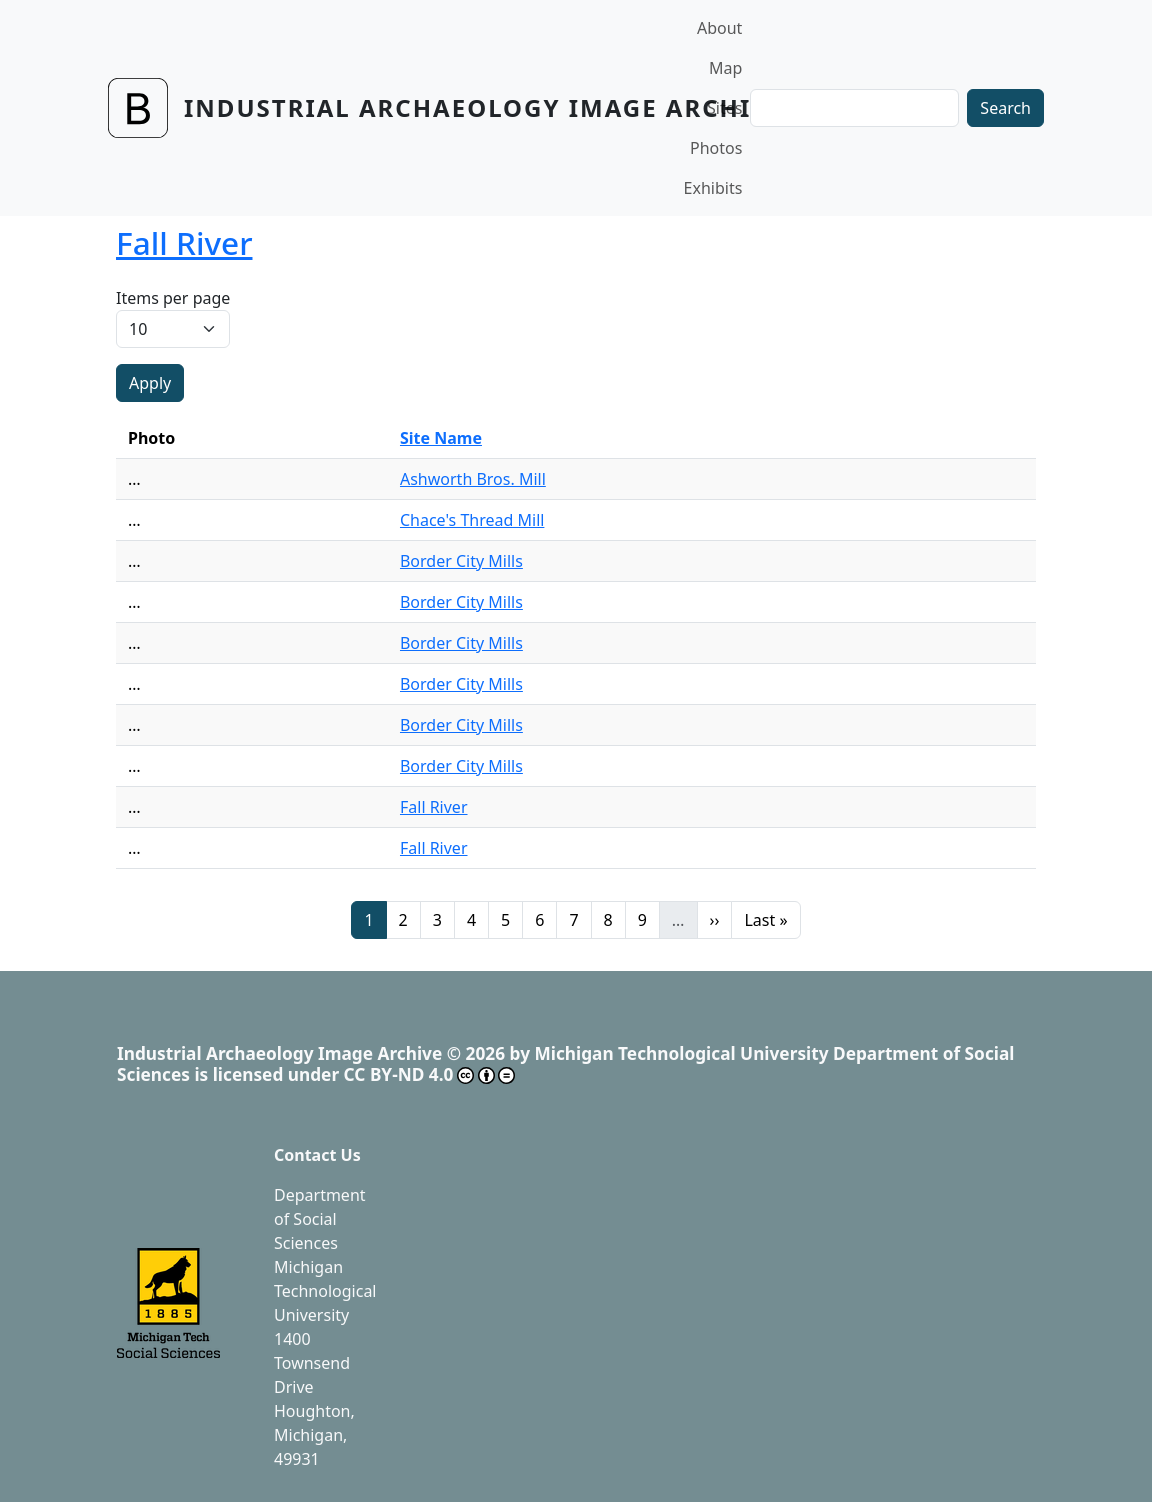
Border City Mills (461, 561)
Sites (724, 108)
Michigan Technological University (325, 1291)
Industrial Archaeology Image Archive (484, 107)
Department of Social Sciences (320, 1219)
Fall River (434, 807)
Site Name (441, 438)
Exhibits (713, 188)
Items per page (173, 298)
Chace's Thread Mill (472, 520)
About (719, 28)
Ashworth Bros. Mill (473, 479)
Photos (716, 148)
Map (725, 68)
